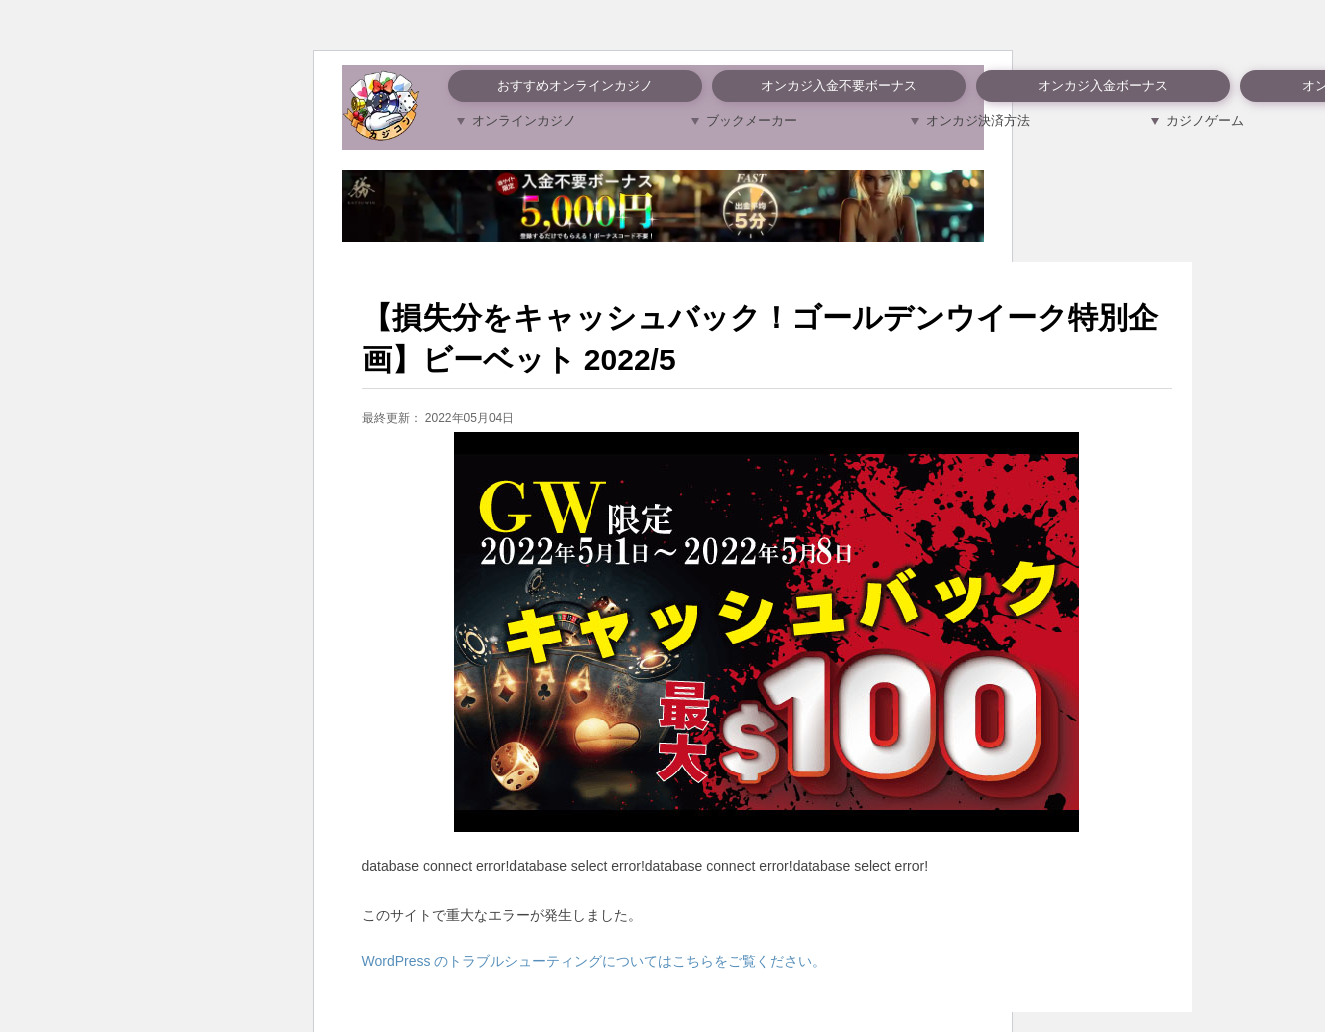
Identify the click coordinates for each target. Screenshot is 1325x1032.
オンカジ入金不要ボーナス (839, 85)
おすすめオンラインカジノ (575, 85)
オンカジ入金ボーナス (1103, 85)
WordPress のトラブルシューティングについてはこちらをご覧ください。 (594, 961)
